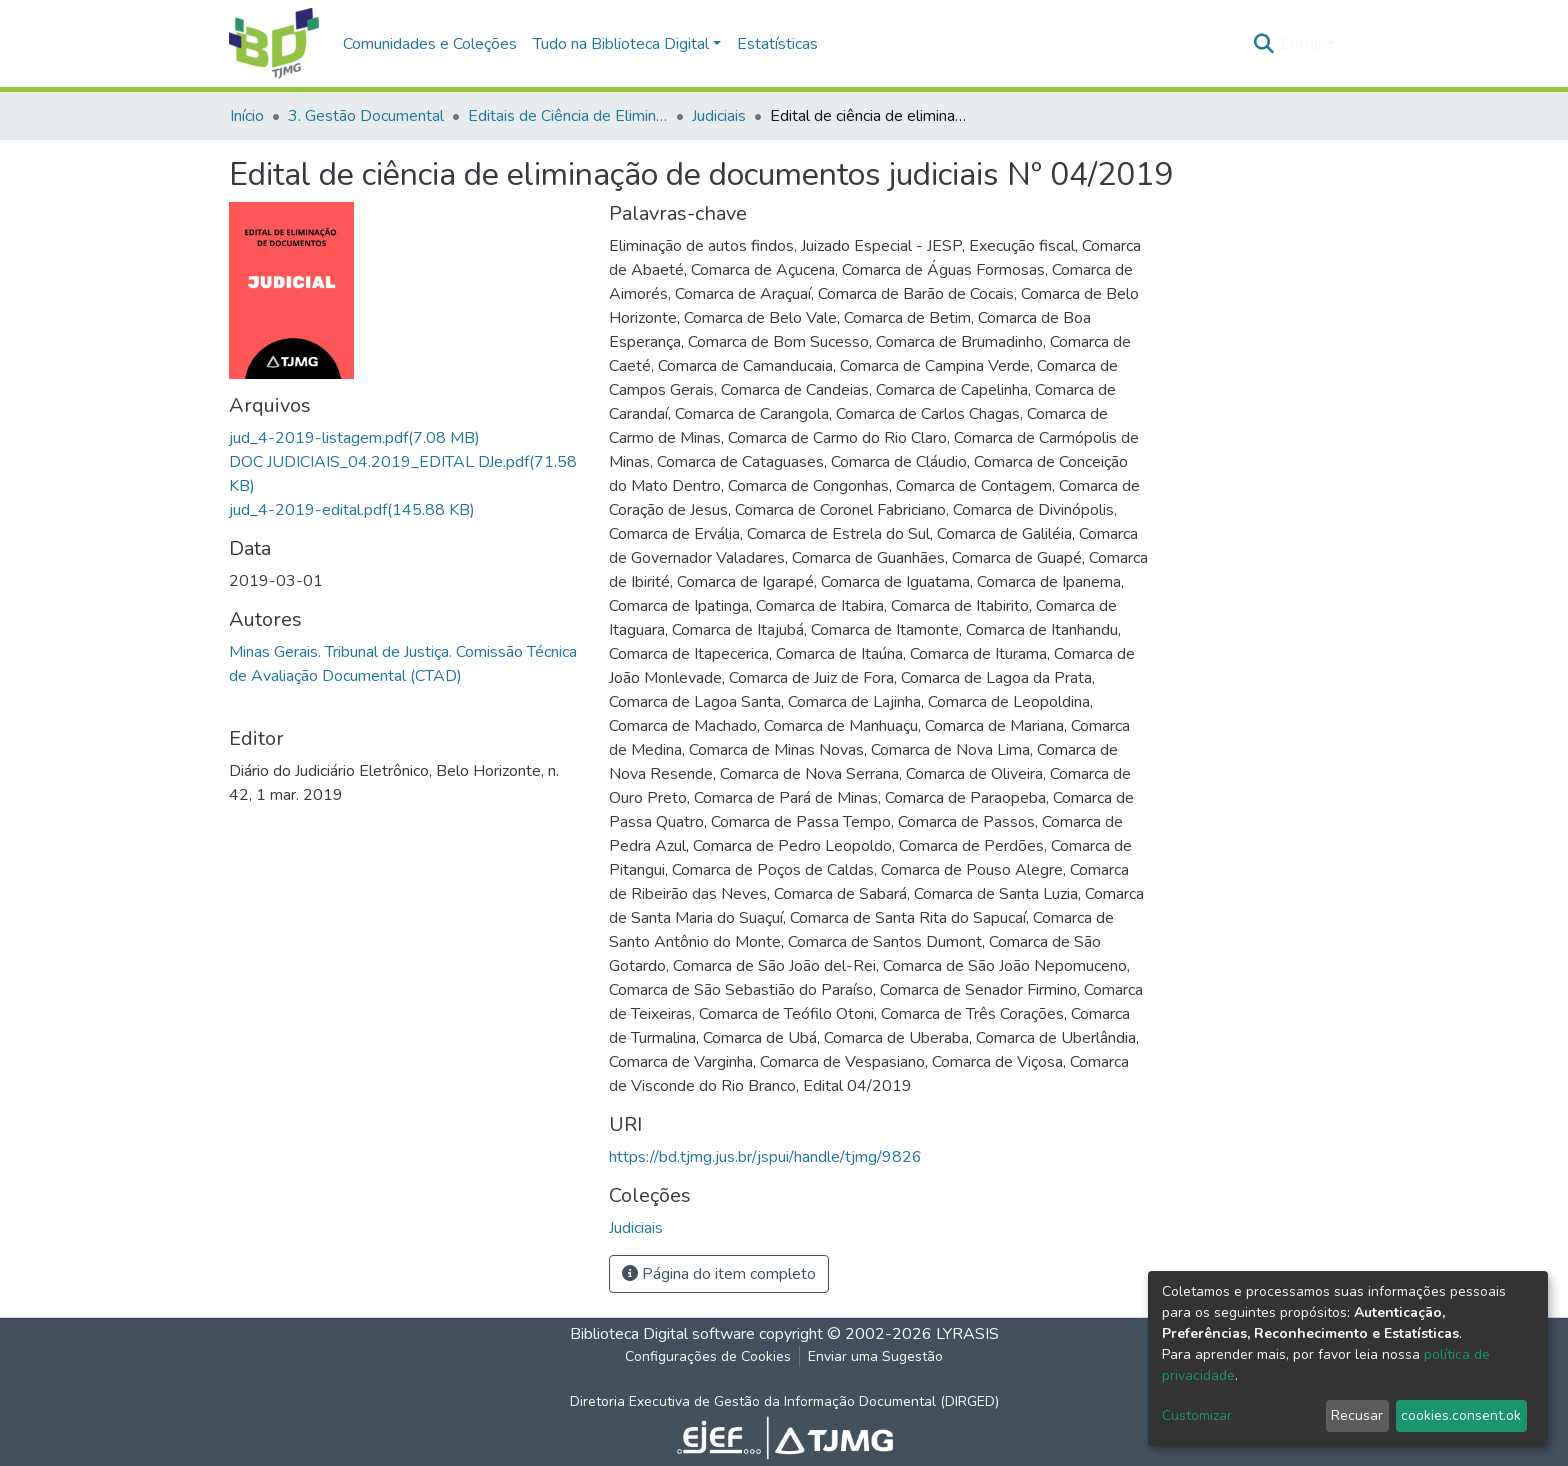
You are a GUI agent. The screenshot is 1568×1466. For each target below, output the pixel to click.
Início (247, 116)
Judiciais (719, 116)
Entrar (1302, 44)
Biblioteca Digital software (662, 1334)
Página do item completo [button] (719, 1274)
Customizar (1197, 1415)
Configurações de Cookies (708, 1356)
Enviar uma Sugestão (875, 1356)
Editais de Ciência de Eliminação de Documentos (568, 116)
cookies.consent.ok (1461, 1415)
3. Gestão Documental (366, 116)
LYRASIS (967, 1334)
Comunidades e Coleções (430, 44)
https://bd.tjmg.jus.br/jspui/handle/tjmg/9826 (765, 1157)
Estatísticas (777, 44)
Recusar (1357, 1415)
